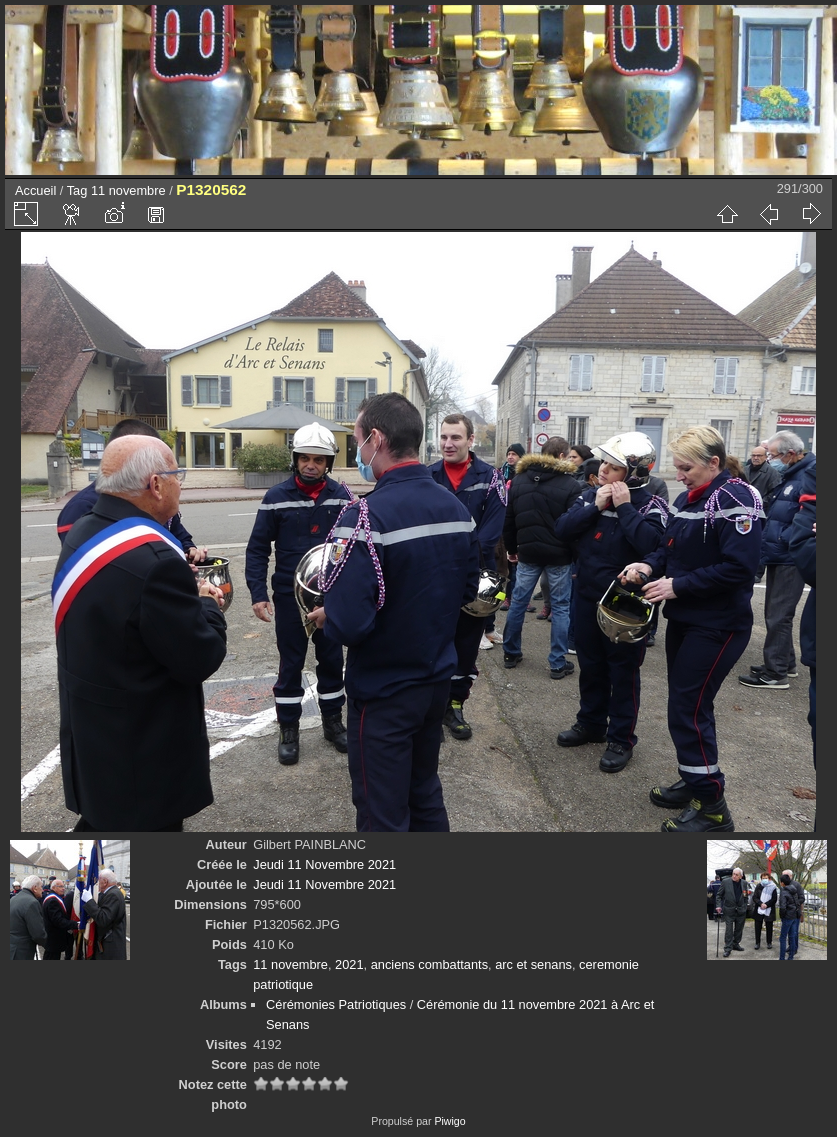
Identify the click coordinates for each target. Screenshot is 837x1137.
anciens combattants (429, 964)
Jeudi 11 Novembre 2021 (324, 864)
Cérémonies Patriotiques (336, 1004)
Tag (77, 190)
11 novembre (128, 190)
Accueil (35, 190)
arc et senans (533, 964)
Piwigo (449, 1121)
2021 (349, 964)
